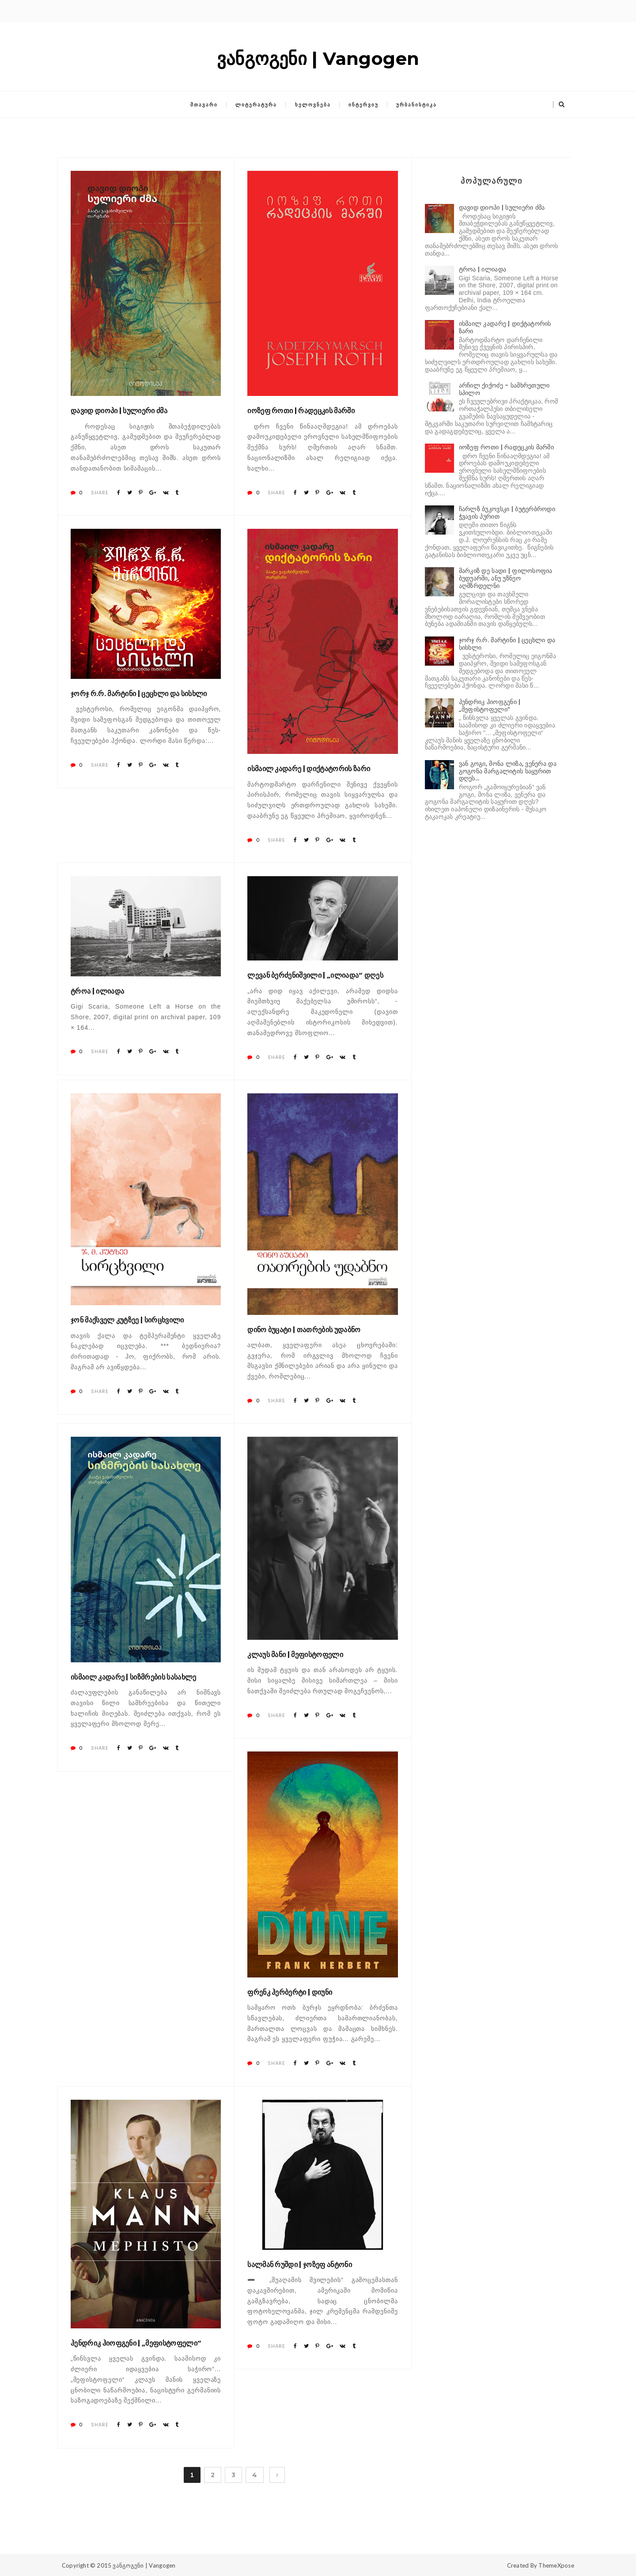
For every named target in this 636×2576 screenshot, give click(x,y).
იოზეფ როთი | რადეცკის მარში (301, 411)
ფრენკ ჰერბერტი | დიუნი (289, 1992)
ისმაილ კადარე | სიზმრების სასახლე (134, 1677)
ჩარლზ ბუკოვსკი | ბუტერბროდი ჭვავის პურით (507, 513)
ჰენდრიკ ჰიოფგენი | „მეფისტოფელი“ (136, 2343)
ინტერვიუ (363, 104)
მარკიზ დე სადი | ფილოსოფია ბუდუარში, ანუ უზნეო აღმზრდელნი (506, 578)
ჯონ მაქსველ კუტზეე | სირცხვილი (127, 1320)
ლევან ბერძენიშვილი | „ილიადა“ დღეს (315, 975)
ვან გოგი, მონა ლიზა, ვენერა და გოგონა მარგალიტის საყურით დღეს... (507, 771)
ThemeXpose (556, 2565)
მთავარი (204, 104)
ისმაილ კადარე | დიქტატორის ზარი (308, 769)
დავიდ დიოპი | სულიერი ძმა (119, 411)
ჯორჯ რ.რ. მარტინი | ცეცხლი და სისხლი (139, 694)
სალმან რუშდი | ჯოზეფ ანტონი (299, 2265)
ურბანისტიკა (416, 104)
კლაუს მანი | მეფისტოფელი (295, 1655)
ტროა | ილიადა (97, 991)
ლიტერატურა (256, 104)
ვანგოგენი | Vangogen (144, 2565)
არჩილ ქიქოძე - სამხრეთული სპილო (504, 389)
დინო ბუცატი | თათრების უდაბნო (303, 1330)
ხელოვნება (313, 104)
